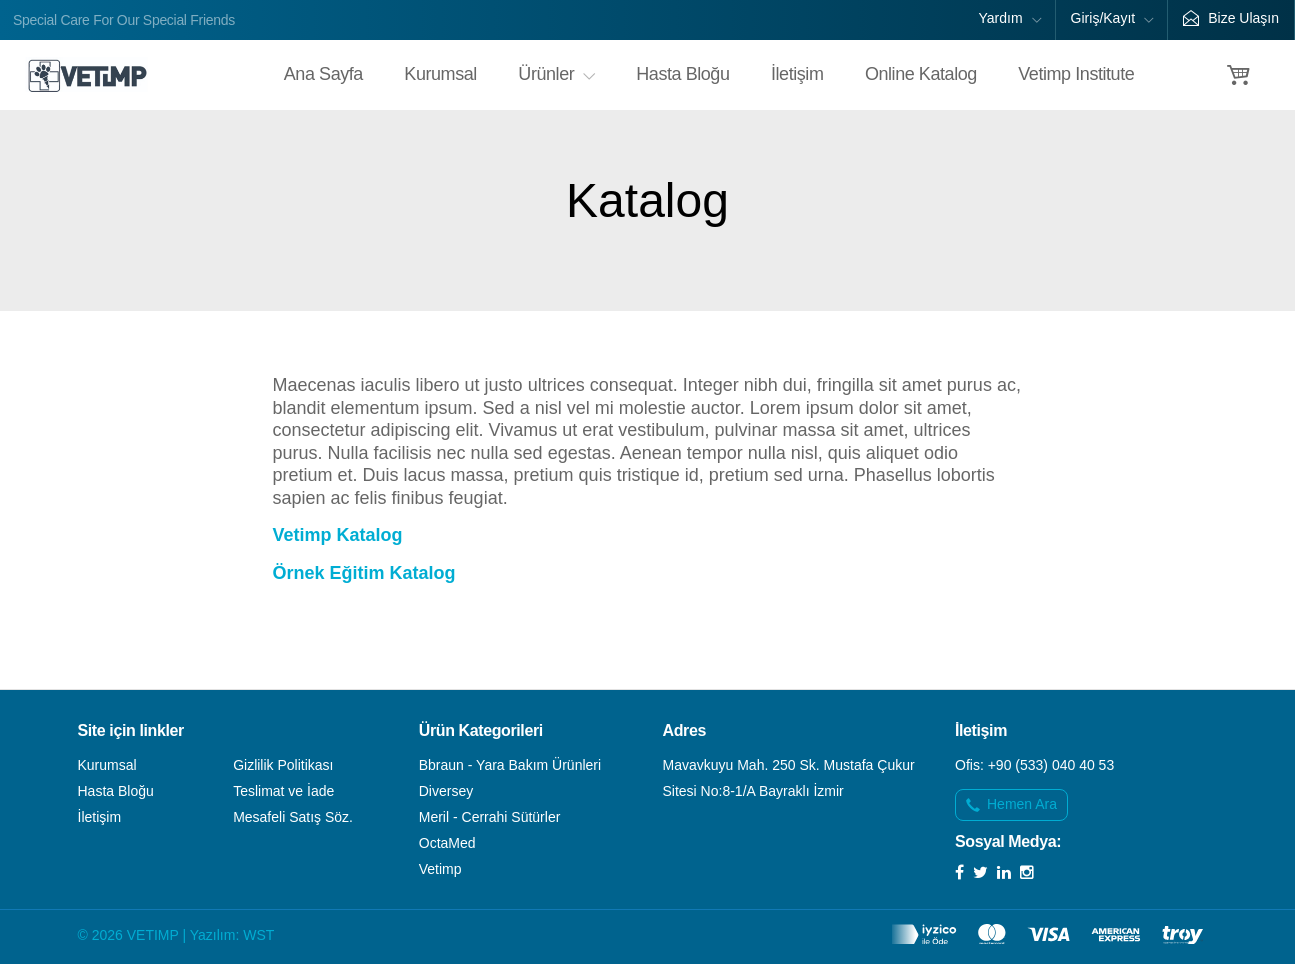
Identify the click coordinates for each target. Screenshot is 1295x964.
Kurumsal (440, 74)
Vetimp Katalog (338, 535)
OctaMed (447, 843)
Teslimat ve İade (283, 791)
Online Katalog (921, 74)
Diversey (446, 791)
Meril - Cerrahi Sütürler (490, 817)
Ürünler (556, 74)
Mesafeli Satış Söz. (293, 817)
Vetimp (440, 869)
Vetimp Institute (1076, 74)
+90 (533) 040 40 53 (1051, 765)
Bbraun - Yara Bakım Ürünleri (510, 765)
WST (258, 935)
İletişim (797, 74)
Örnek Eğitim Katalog (364, 573)
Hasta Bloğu (682, 74)
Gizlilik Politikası (283, 765)
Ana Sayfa (323, 74)
